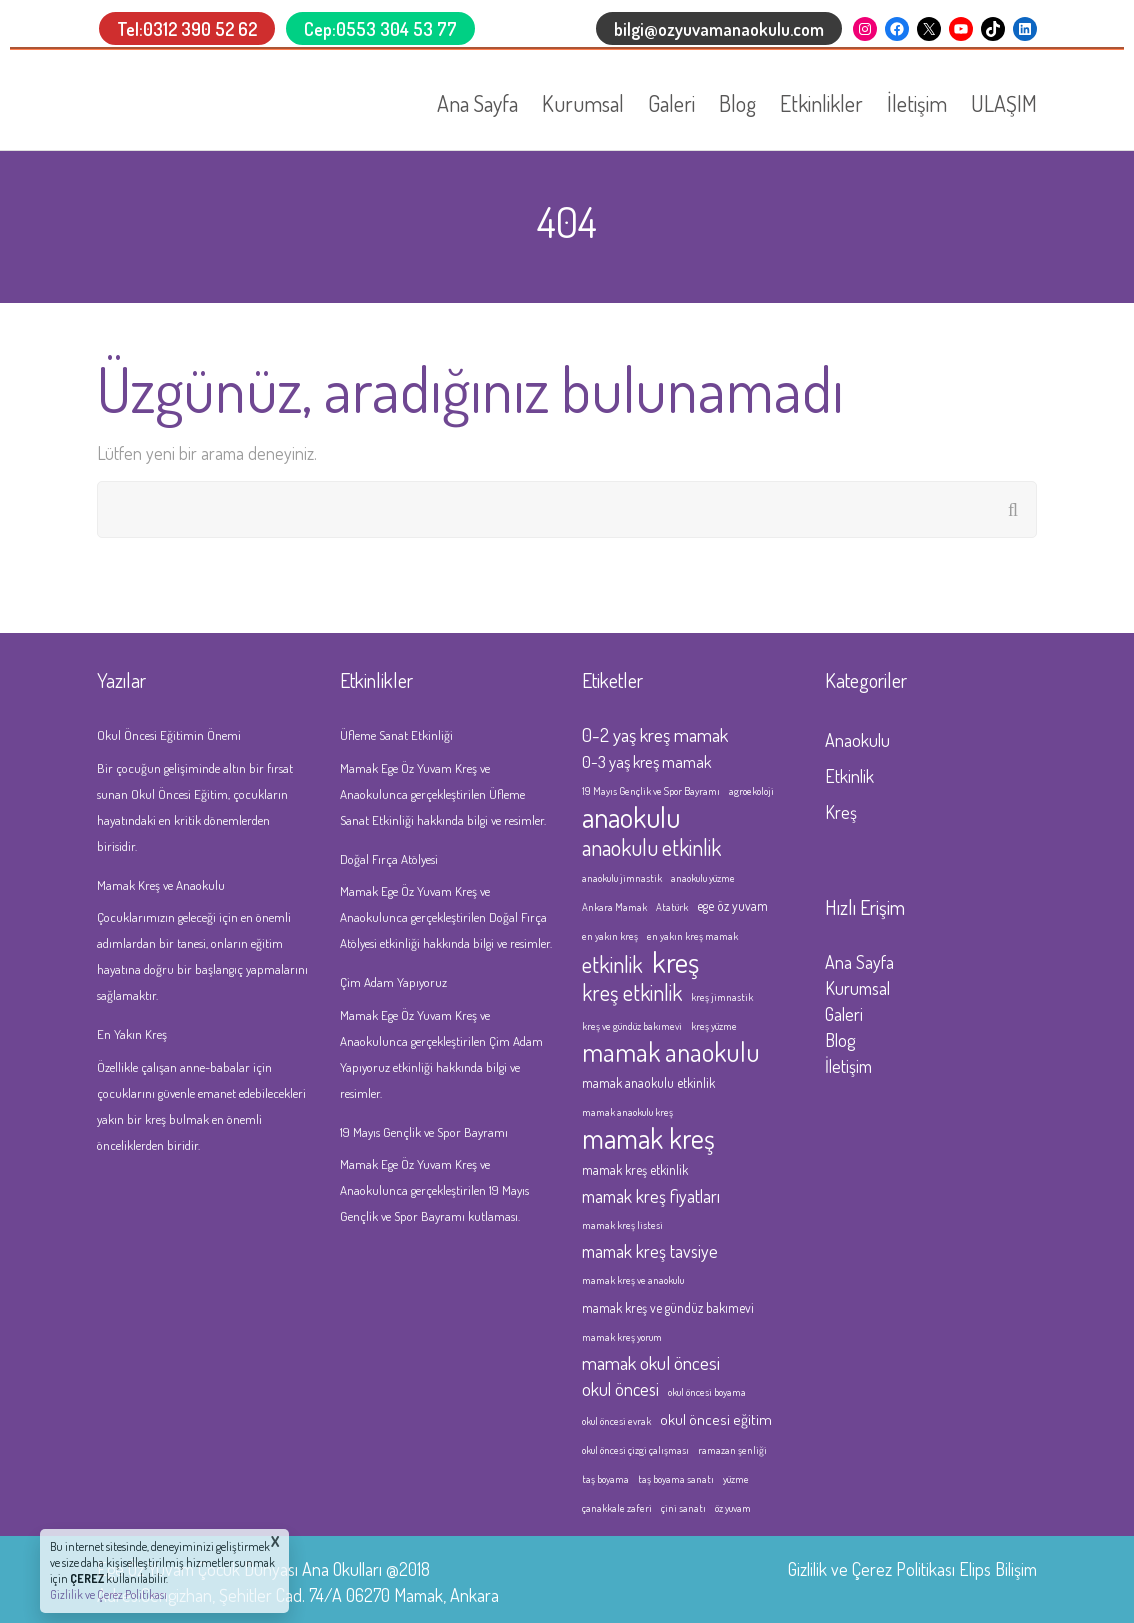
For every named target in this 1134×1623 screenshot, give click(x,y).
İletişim (917, 103)
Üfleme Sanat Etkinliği (396, 735)
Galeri (671, 103)
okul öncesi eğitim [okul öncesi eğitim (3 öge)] (716, 1419)
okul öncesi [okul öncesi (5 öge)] (620, 1389)
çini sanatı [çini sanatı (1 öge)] (683, 1508)
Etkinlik (849, 776)
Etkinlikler (821, 103)
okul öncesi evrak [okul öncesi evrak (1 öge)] (616, 1421)
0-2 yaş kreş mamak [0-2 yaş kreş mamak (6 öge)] (655, 734)
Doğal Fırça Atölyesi (389, 859)
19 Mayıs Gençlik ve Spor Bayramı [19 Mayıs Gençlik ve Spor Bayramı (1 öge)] (651, 791)
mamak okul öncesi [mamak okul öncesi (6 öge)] (651, 1362)
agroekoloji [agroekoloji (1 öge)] (751, 791)
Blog (737, 103)
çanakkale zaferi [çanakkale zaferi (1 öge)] (617, 1508)
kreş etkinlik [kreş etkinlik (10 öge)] (632, 992)
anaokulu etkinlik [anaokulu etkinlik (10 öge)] (651, 847)
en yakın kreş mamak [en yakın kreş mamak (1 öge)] (692, 936)
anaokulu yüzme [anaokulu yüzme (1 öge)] (703, 878)
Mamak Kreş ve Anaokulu (161, 885)
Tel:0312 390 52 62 (187, 29)
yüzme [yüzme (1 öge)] (736, 1479)
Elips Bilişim (998, 1569)
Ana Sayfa (477, 103)
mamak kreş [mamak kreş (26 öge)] (648, 1138)
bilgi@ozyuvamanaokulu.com (719, 29)
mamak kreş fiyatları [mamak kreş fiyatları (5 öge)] (651, 1196)
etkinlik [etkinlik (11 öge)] (612, 964)
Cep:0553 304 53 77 (380, 29)
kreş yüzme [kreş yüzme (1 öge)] (714, 1026)
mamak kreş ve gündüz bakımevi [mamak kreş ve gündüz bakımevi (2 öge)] (668, 1307)
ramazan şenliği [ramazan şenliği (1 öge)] (732, 1450)
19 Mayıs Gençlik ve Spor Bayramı (424, 1132)
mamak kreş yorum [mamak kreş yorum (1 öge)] (622, 1337)
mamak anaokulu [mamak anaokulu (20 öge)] (671, 1052)
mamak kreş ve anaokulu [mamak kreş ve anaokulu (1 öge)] (633, 1280)
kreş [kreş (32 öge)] (675, 962)
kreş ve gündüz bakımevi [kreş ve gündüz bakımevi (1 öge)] (632, 1026)
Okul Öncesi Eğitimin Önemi (169, 735)
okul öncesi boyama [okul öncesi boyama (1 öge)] (707, 1392)
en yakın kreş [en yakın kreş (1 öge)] (610, 936)
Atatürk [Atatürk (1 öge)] (672, 907)
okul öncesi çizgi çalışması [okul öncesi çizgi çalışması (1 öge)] (635, 1450)
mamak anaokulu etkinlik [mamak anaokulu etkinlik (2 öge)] (648, 1082)
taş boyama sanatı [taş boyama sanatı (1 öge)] (676, 1479)
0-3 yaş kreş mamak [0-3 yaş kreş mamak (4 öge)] (646, 761)
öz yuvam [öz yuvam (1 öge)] (733, 1508)
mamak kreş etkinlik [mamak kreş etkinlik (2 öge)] (635, 1169)
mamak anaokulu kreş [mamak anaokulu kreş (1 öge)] (627, 1112)
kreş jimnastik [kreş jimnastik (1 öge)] (722, 997)
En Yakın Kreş (132, 1034)
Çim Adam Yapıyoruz (393, 982)
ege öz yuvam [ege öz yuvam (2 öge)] (732, 905)
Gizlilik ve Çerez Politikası (871, 1569)
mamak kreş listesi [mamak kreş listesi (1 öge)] (622, 1225)
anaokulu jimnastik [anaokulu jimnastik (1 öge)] (622, 878)
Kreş (841, 812)
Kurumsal (583, 103)
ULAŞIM (1004, 103)
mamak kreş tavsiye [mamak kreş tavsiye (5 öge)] (650, 1251)
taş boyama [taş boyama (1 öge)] (605, 1479)
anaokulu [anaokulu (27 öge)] (631, 817)
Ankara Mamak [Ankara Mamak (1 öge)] (614, 907)
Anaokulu (857, 740)
